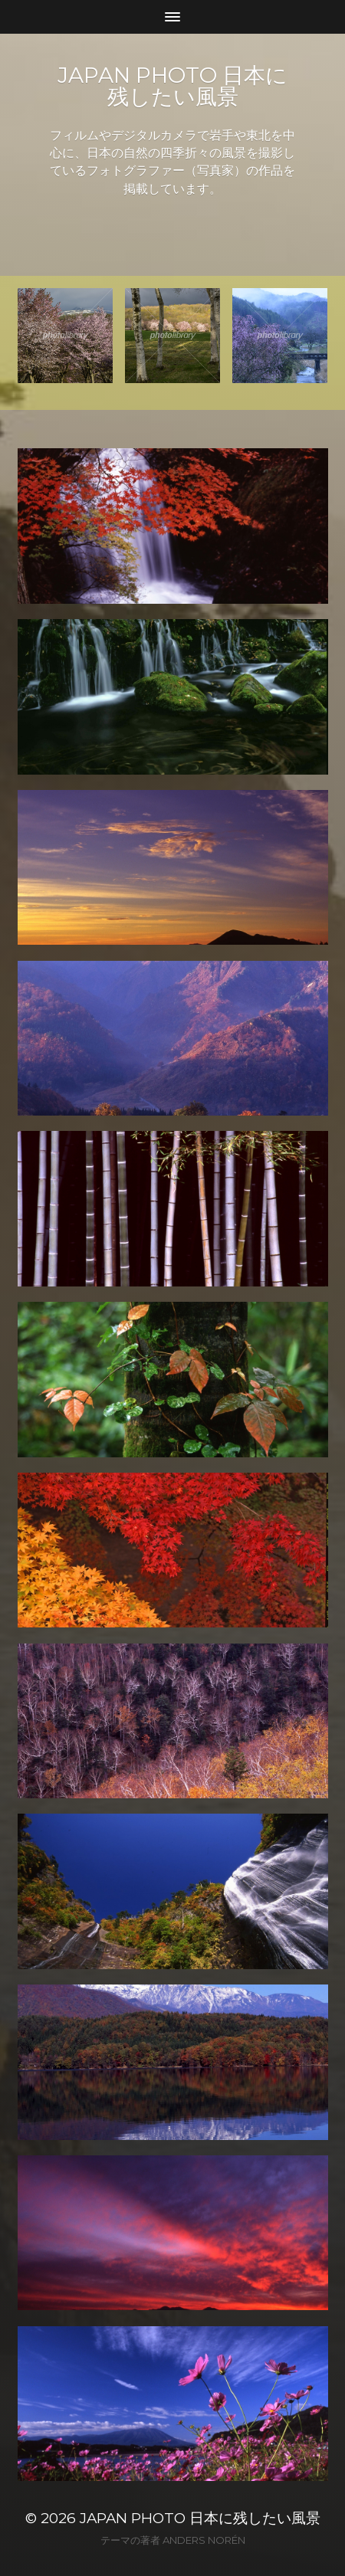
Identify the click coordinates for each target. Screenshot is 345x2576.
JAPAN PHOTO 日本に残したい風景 (173, 86)
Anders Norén (204, 2540)
